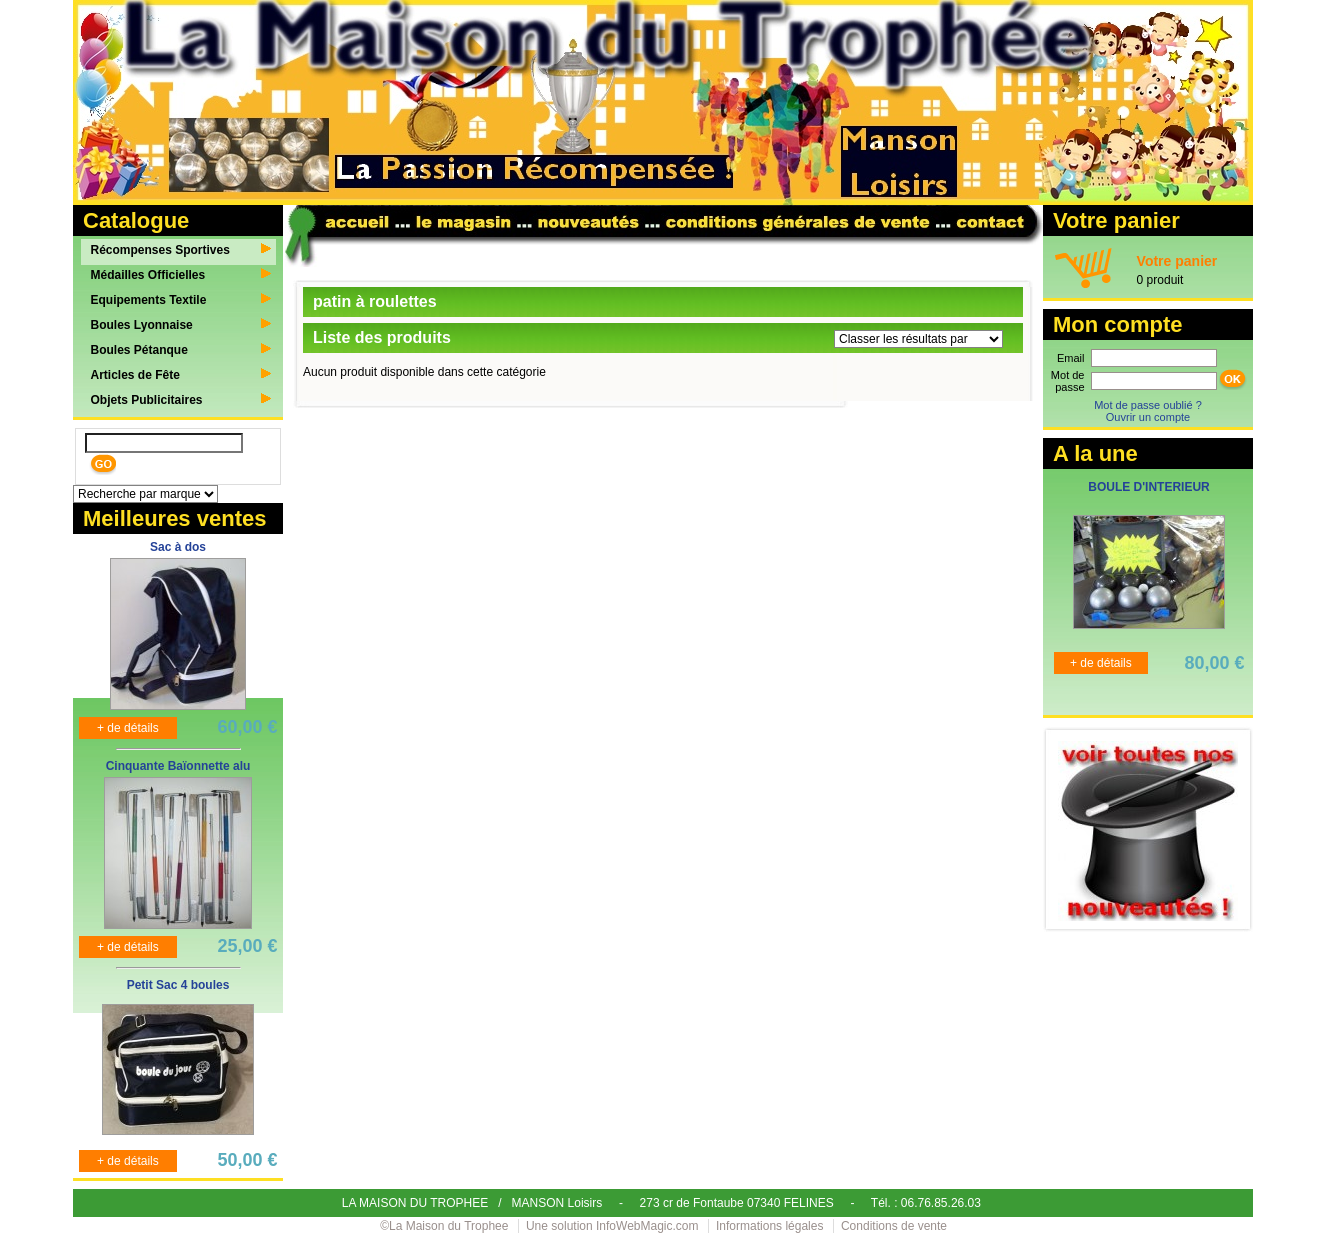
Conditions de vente (894, 1226)
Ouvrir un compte (1148, 417)
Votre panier (1177, 261)
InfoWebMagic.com (647, 1226)
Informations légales (769, 1226)
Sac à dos (178, 547)
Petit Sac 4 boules (178, 985)
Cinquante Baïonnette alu (178, 766)
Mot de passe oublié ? (1148, 405)
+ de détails (128, 728)
